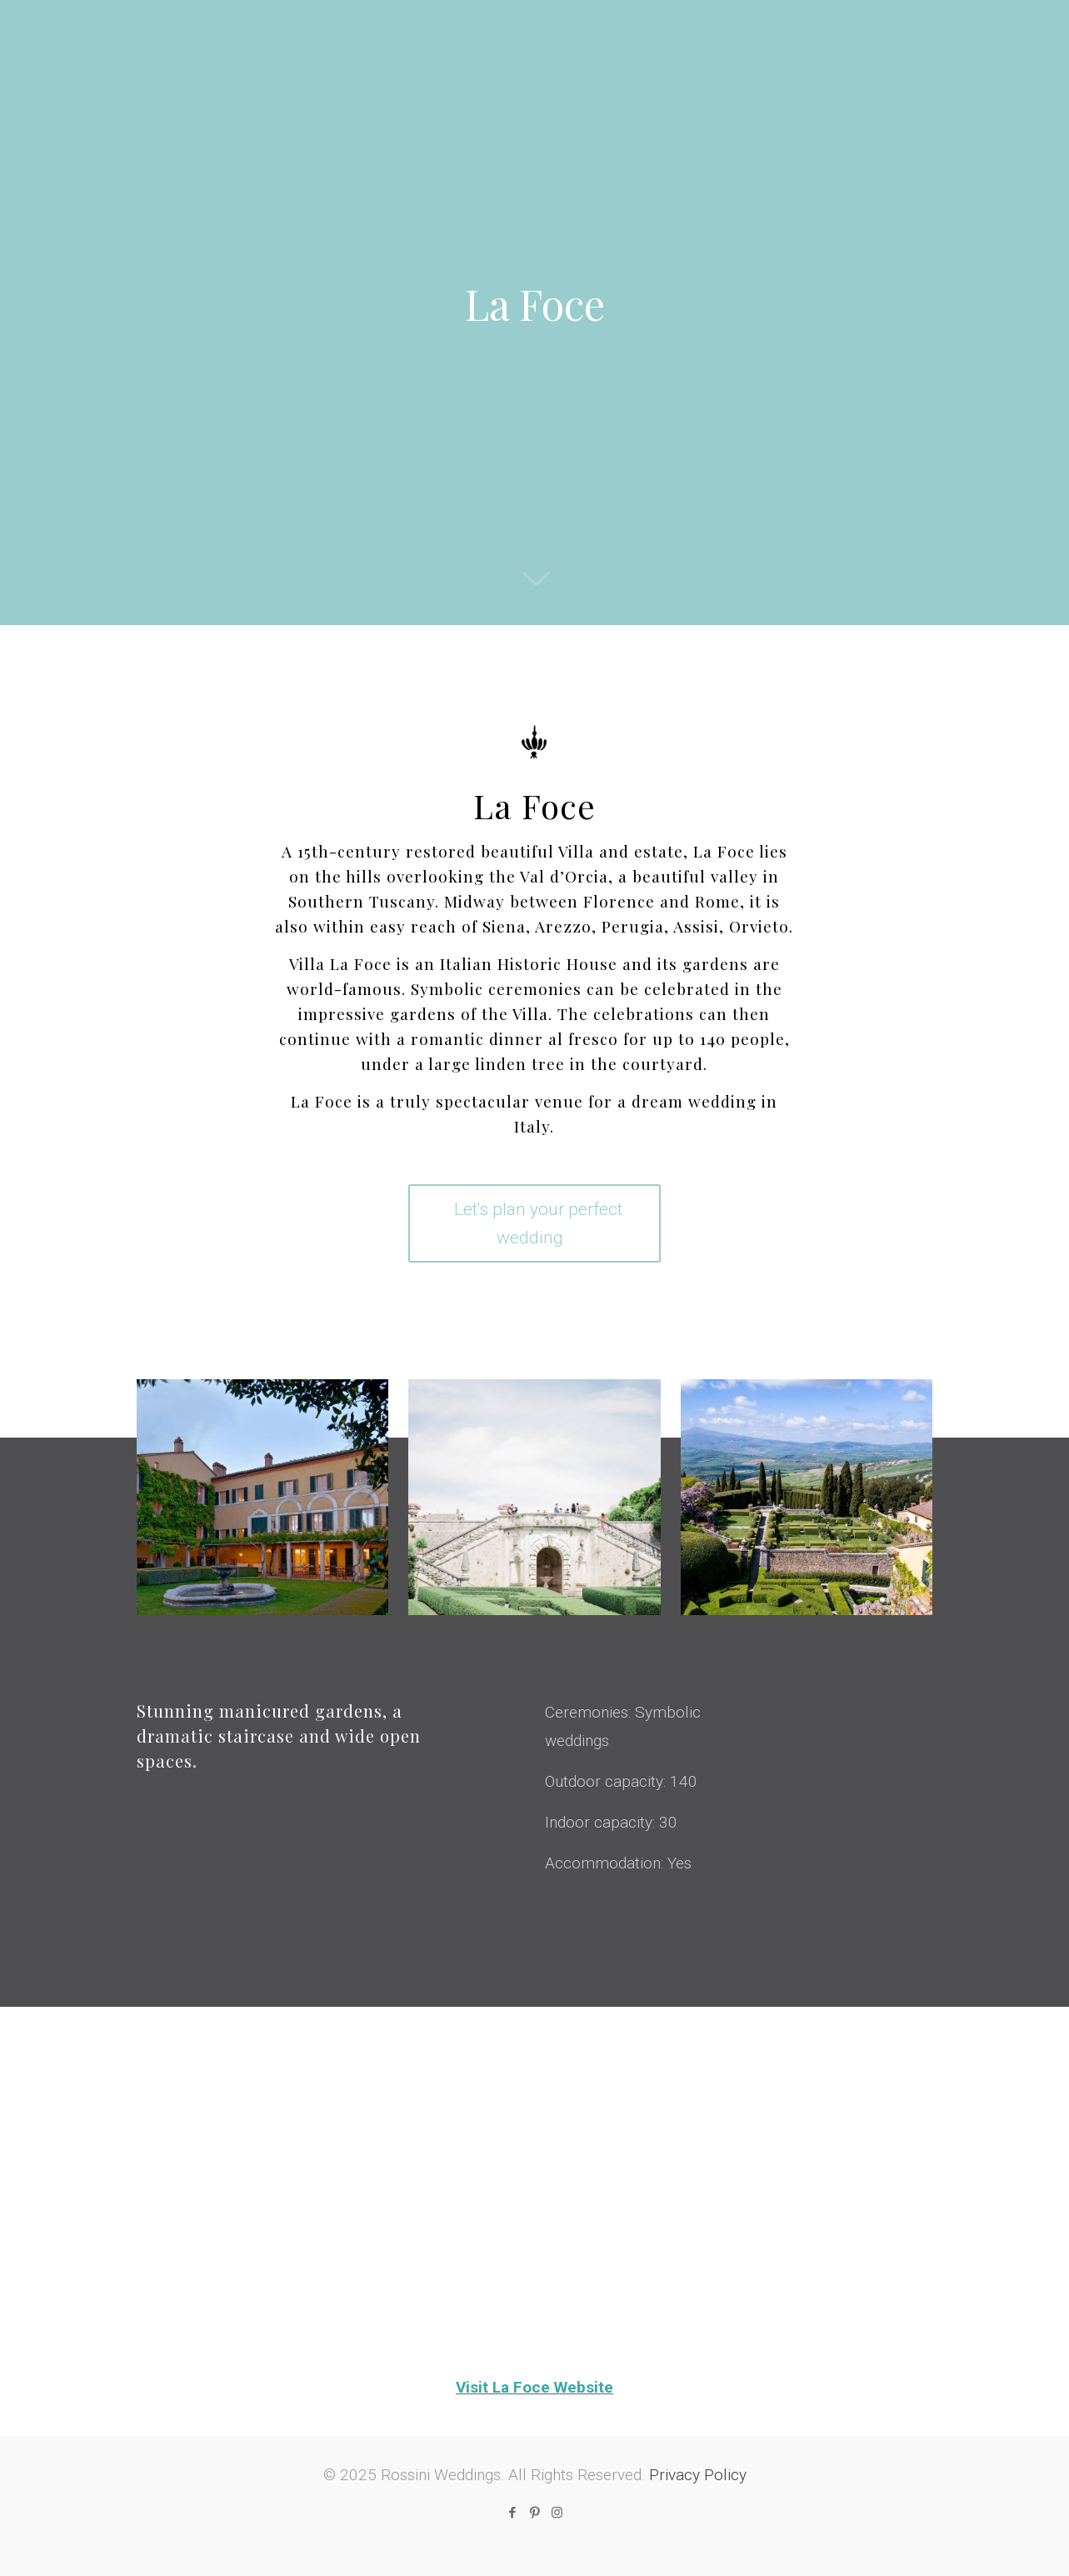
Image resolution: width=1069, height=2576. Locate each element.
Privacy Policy (698, 2474)
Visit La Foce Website (534, 2387)
